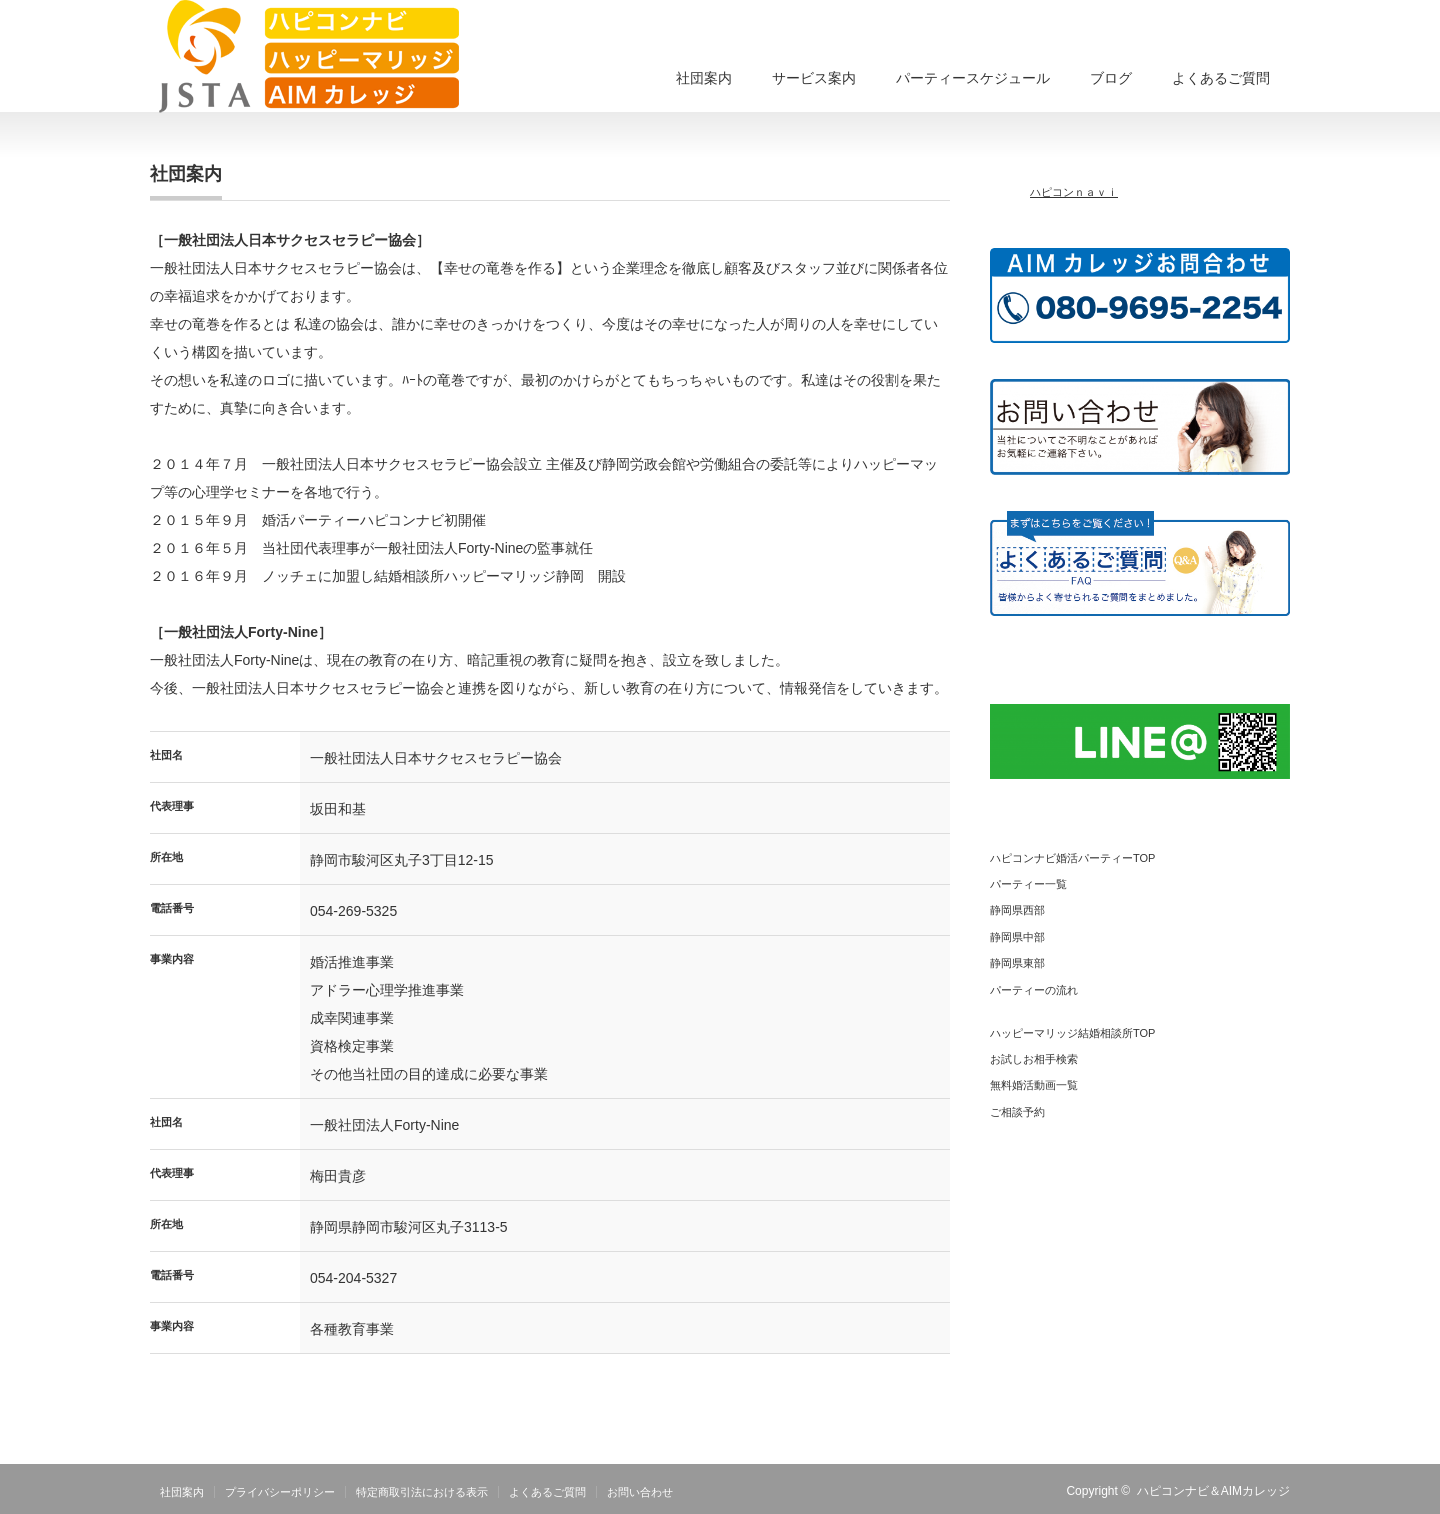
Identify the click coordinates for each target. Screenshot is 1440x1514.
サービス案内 (814, 78)
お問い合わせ (640, 1492)
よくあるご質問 (1221, 78)
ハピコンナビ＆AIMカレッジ (1213, 1491)
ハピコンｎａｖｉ (1074, 192)
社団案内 (704, 78)
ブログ (1111, 78)
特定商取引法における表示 (422, 1492)
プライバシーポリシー (280, 1492)
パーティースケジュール (973, 78)
